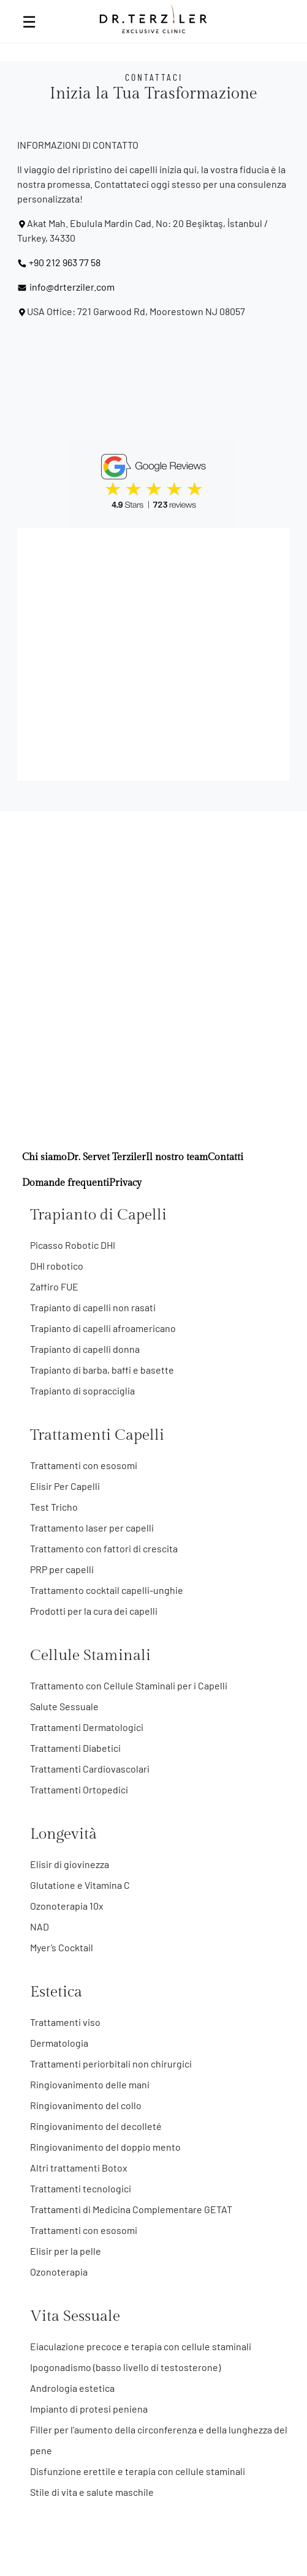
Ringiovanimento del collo (86, 2105)
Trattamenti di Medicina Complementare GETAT (131, 2209)
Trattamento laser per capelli (92, 1527)
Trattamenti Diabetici (75, 1748)
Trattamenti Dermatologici (86, 1727)
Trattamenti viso (65, 2022)
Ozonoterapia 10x (67, 1906)
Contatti (225, 1157)
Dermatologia (59, 2043)
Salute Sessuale (64, 1706)
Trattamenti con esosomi (83, 1465)
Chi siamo (44, 1157)
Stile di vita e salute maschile (92, 2492)
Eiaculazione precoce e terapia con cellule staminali (140, 2346)
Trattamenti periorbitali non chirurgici (111, 2063)
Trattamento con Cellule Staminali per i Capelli (128, 1685)
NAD (39, 1926)
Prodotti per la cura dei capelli (93, 1611)
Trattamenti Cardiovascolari (90, 1768)
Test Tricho (54, 1507)
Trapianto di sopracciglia (82, 1390)
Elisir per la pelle (65, 2251)
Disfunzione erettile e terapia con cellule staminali (137, 2471)
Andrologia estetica (72, 2388)
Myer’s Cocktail (61, 1947)
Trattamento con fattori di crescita (104, 1548)
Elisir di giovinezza (69, 1864)
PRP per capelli (62, 1569)
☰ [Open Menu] (29, 21)
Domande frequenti (65, 1183)
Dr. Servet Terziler (106, 1157)
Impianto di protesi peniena (89, 2408)
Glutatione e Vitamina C (80, 1885)
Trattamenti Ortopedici (79, 1789)
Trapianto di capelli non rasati (93, 1307)
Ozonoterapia (59, 2271)
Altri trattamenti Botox (78, 2167)
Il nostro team (177, 1157)
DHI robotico (56, 1265)
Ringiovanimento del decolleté (96, 2126)
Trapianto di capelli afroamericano (103, 1328)
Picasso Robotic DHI (72, 1245)
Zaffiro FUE (54, 1286)
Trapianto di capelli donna (85, 1349)
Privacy (125, 1183)
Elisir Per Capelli (65, 1486)
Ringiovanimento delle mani (90, 2084)
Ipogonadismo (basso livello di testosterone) (125, 2367)
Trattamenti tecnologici (80, 2188)
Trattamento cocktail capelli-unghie (106, 1590)
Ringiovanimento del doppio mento (105, 2147)
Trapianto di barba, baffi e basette (102, 1369)
